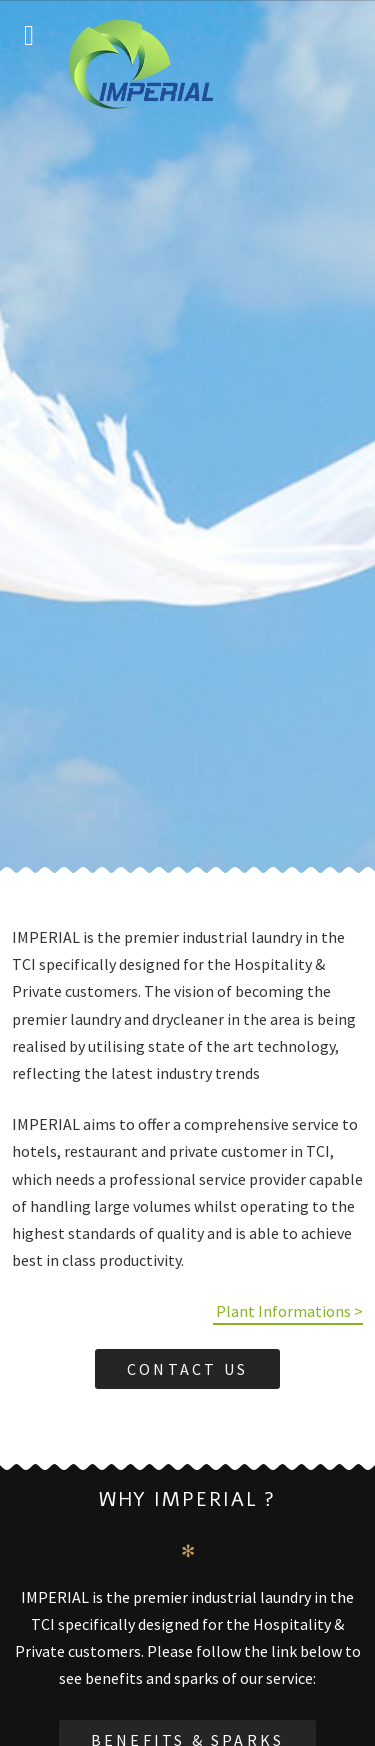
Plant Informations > (288, 1311)
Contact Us (187, 1369)
